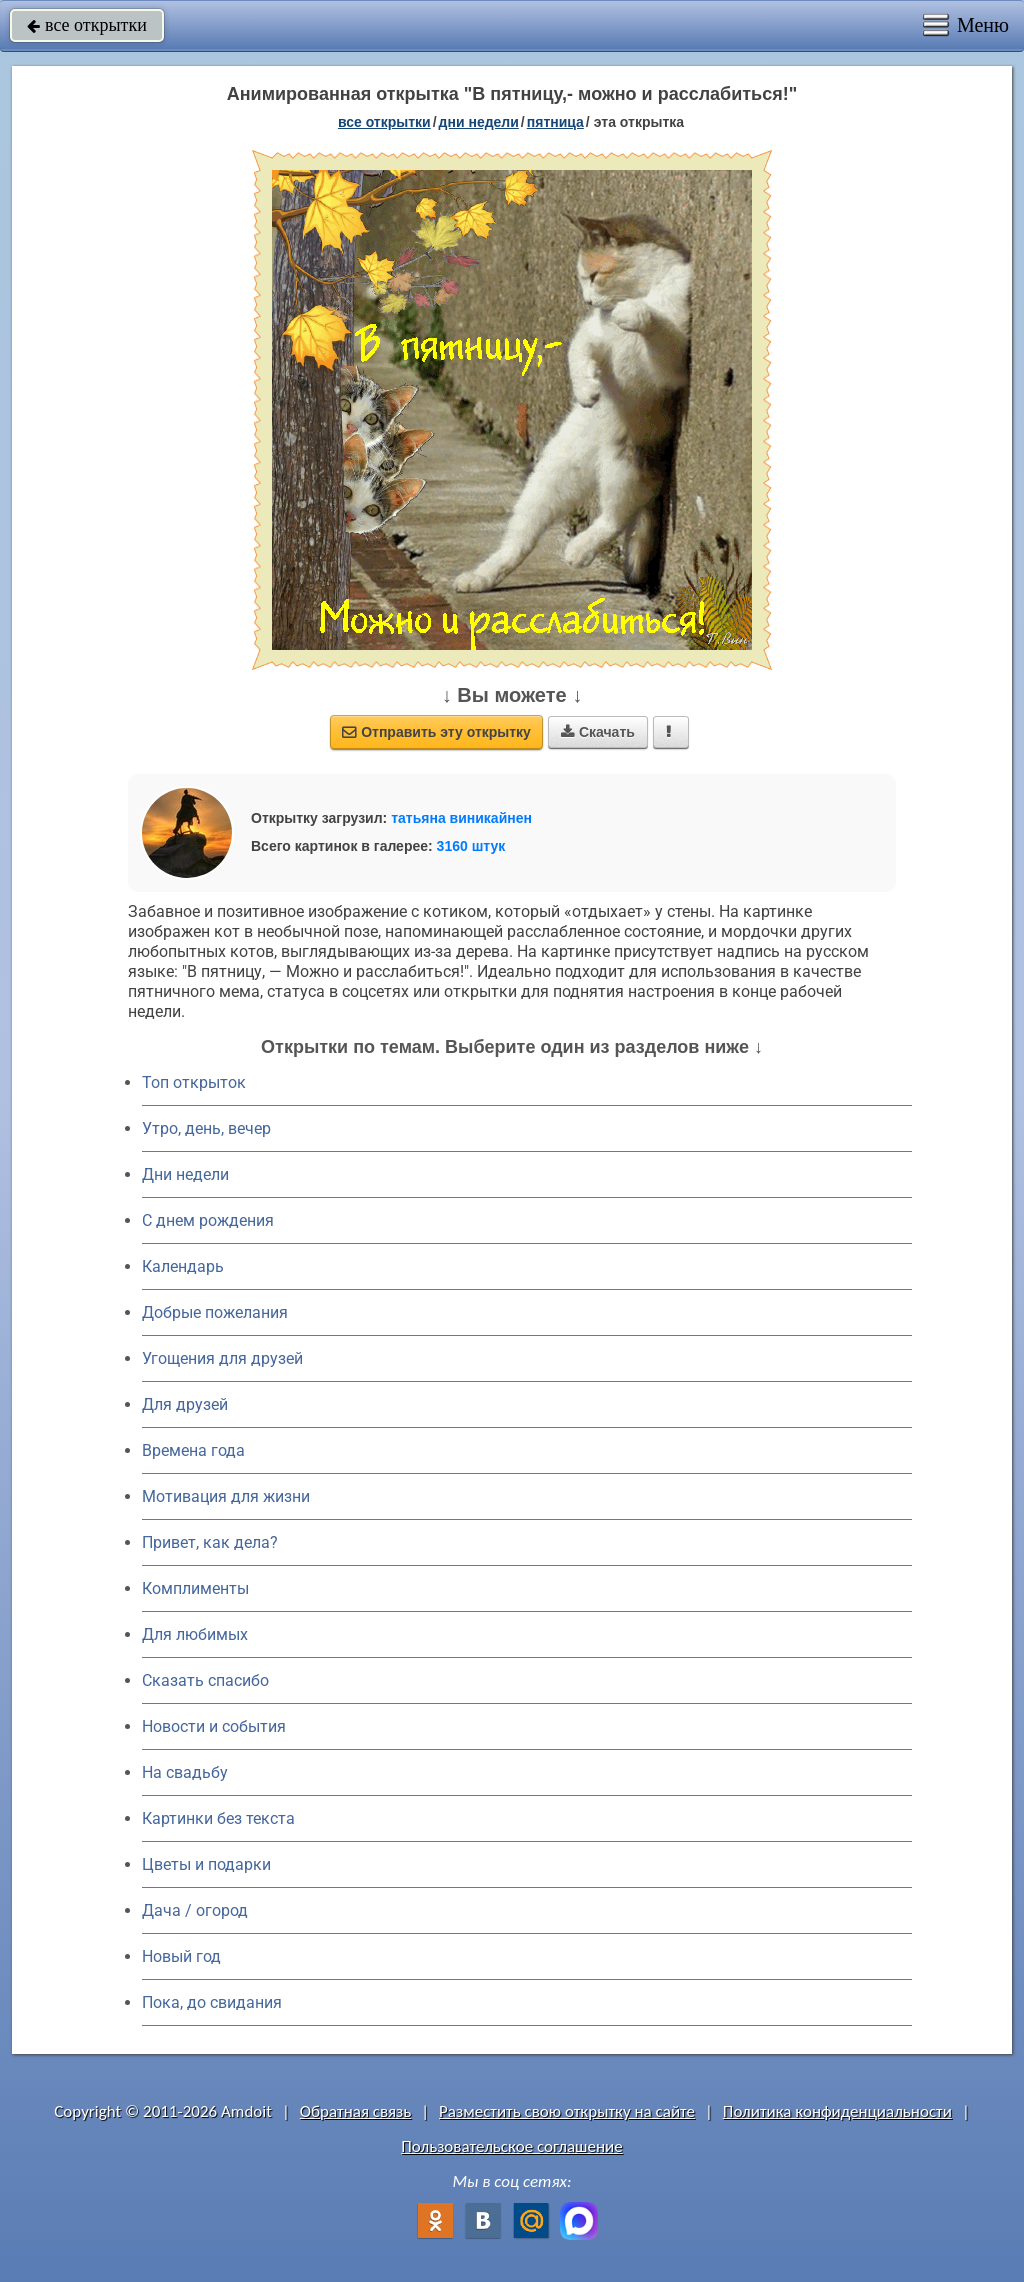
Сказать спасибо (205, 1680)
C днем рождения (208, 1220)
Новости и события (214, 1726)
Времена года (193, 1450)
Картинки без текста (218, 1818)
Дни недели (185, 1174)
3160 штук (471, 846)
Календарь (183, 1266)
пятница (555, 122)
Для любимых (195, 1634)
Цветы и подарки (206, 1864)
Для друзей (185, 1404)
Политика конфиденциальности (837, 2111)
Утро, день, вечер (206, 1128)
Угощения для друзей (222, 1358)
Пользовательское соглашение (511, 2146)
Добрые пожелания (215, 1312)
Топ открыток (194, 1082)
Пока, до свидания (212, 2002)
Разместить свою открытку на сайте (567, 2111)
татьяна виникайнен (461, 818)
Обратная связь (356, 2111)
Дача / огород (195, 1910)
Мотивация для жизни (226, 1496)
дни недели (479, 122)
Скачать (598, 732)
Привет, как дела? (210, 1542)
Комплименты (195, 1588)
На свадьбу (185, 1772)
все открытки (87, 25)
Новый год (181, 1956)
